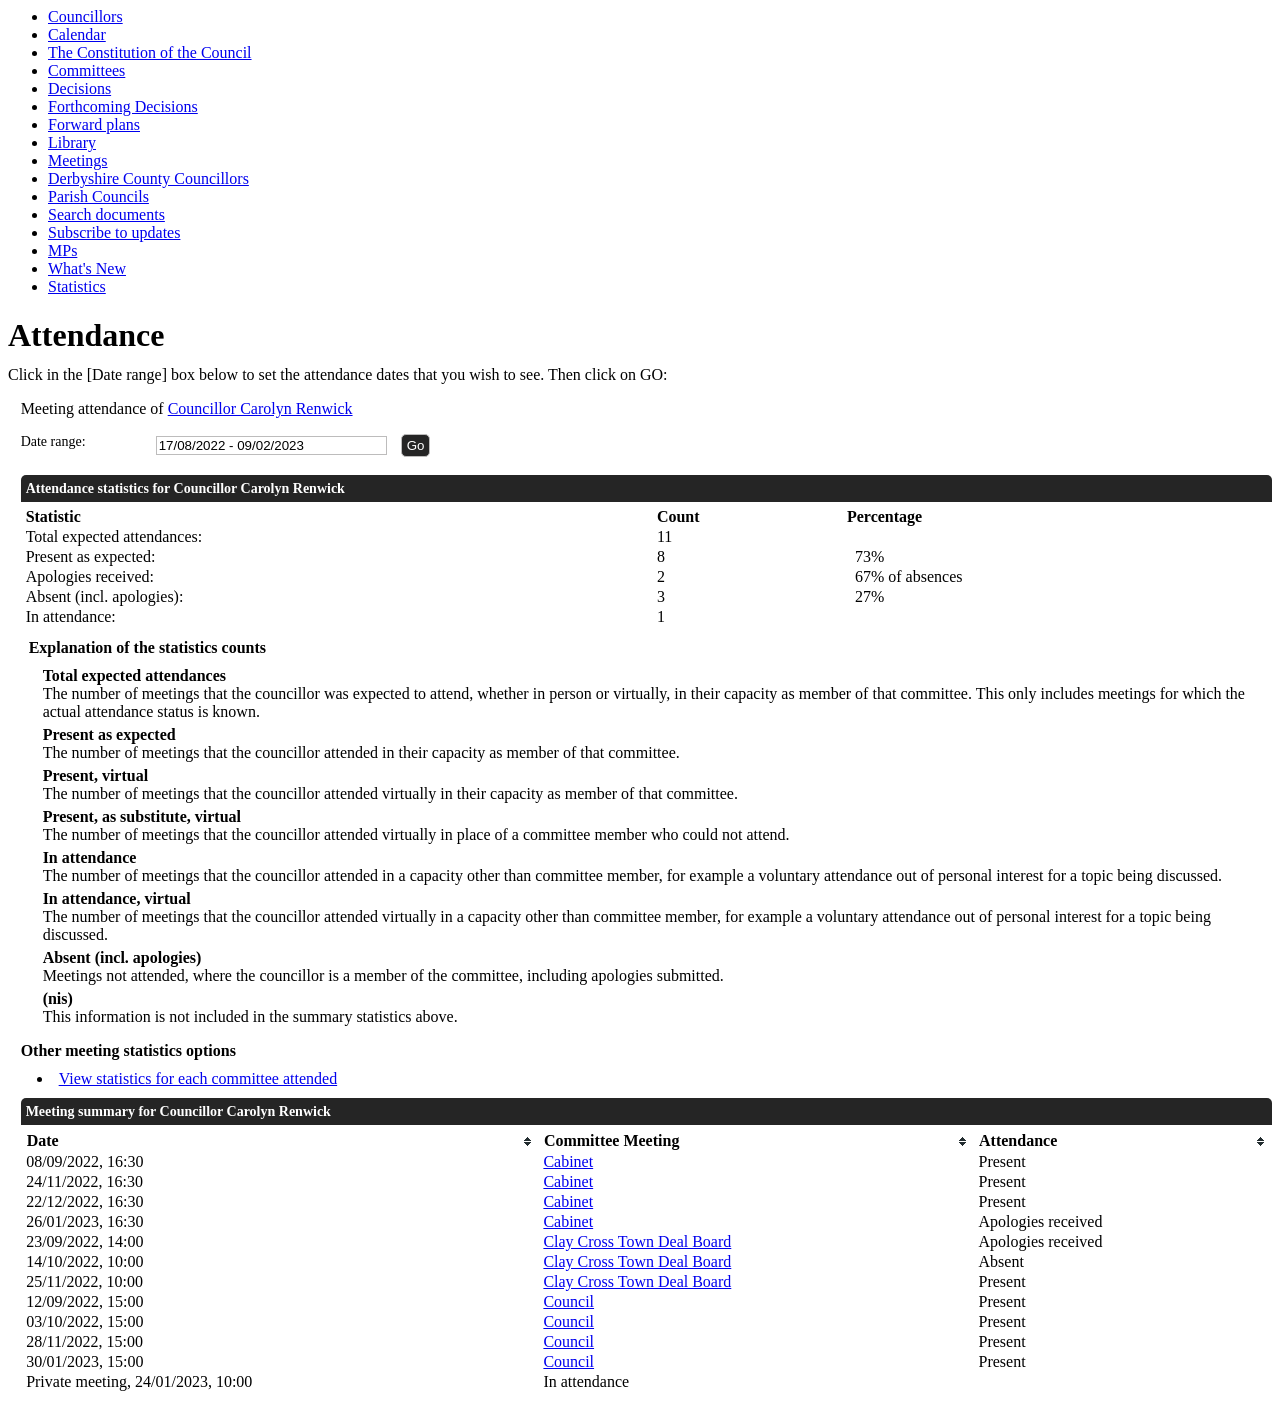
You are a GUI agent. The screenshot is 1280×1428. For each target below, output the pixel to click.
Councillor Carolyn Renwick (260, 408)
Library (72, 142)
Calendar (77, 34)
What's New (87, 268)
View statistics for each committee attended (198, 1078)
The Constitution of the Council (150, 52)
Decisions (79, 88)
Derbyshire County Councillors (148, 178)
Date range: (53, 441)
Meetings (78, 160)
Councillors (85, 16)
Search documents (106, 214)
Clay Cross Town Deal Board (637, 1241)
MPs (62, 250)
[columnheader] (279, 1141)
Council (568, 1301)
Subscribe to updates (114, 232)
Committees (86, 70)
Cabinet (568, 1161)
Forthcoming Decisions (123, 106)
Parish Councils (98, 196)
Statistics (77, 286)
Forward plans (94, 124)
